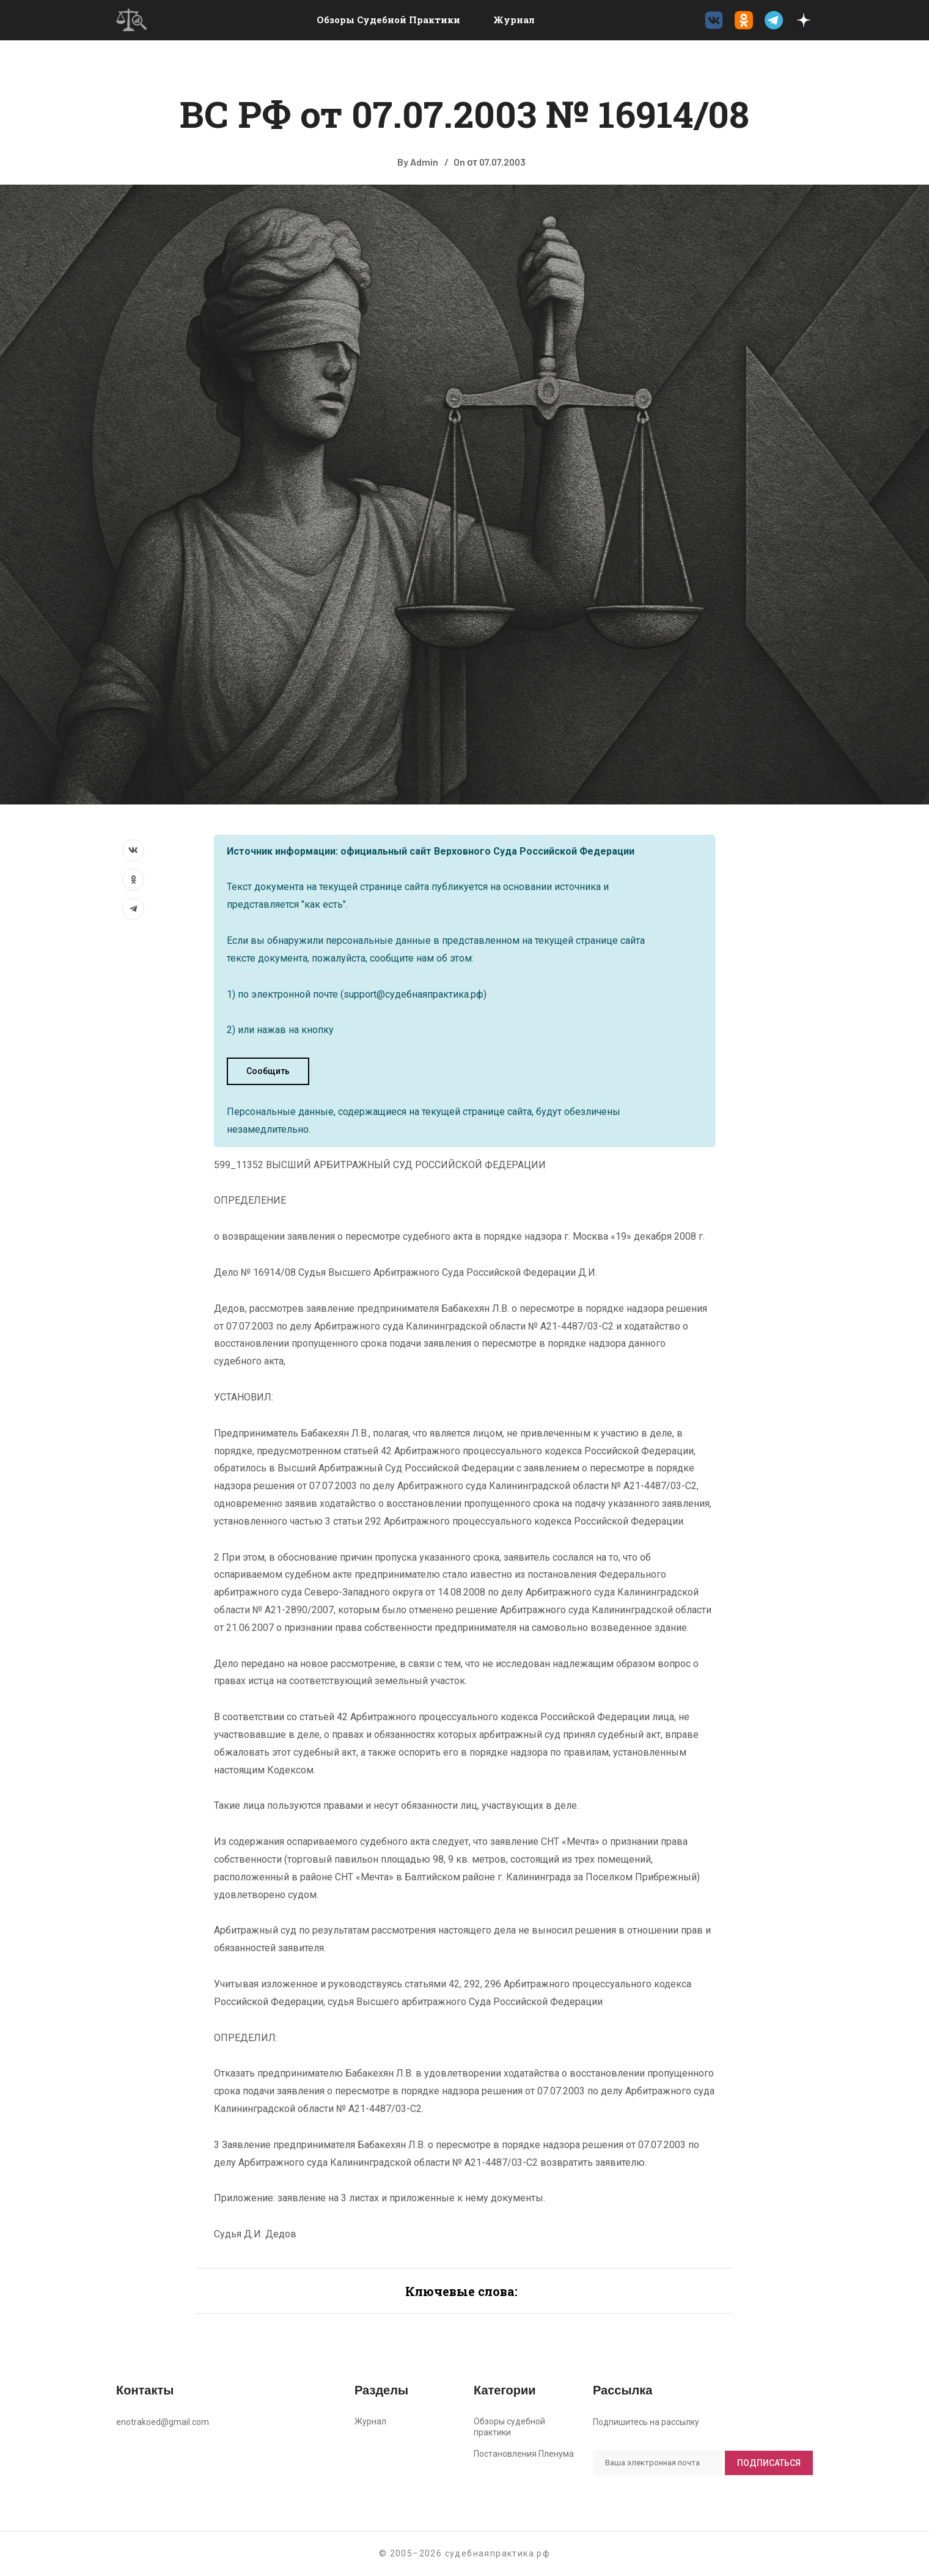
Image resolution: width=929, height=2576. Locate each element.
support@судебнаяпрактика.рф (413, 994)
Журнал (514, 19)
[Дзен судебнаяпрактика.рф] (804, 20)
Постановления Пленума (524, 2454)
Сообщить (268, 1071)
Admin (424, 161)
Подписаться (769, 2463)
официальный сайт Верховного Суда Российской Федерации (487, 851)
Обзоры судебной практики (388, 19)
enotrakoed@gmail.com (162, 2422)
